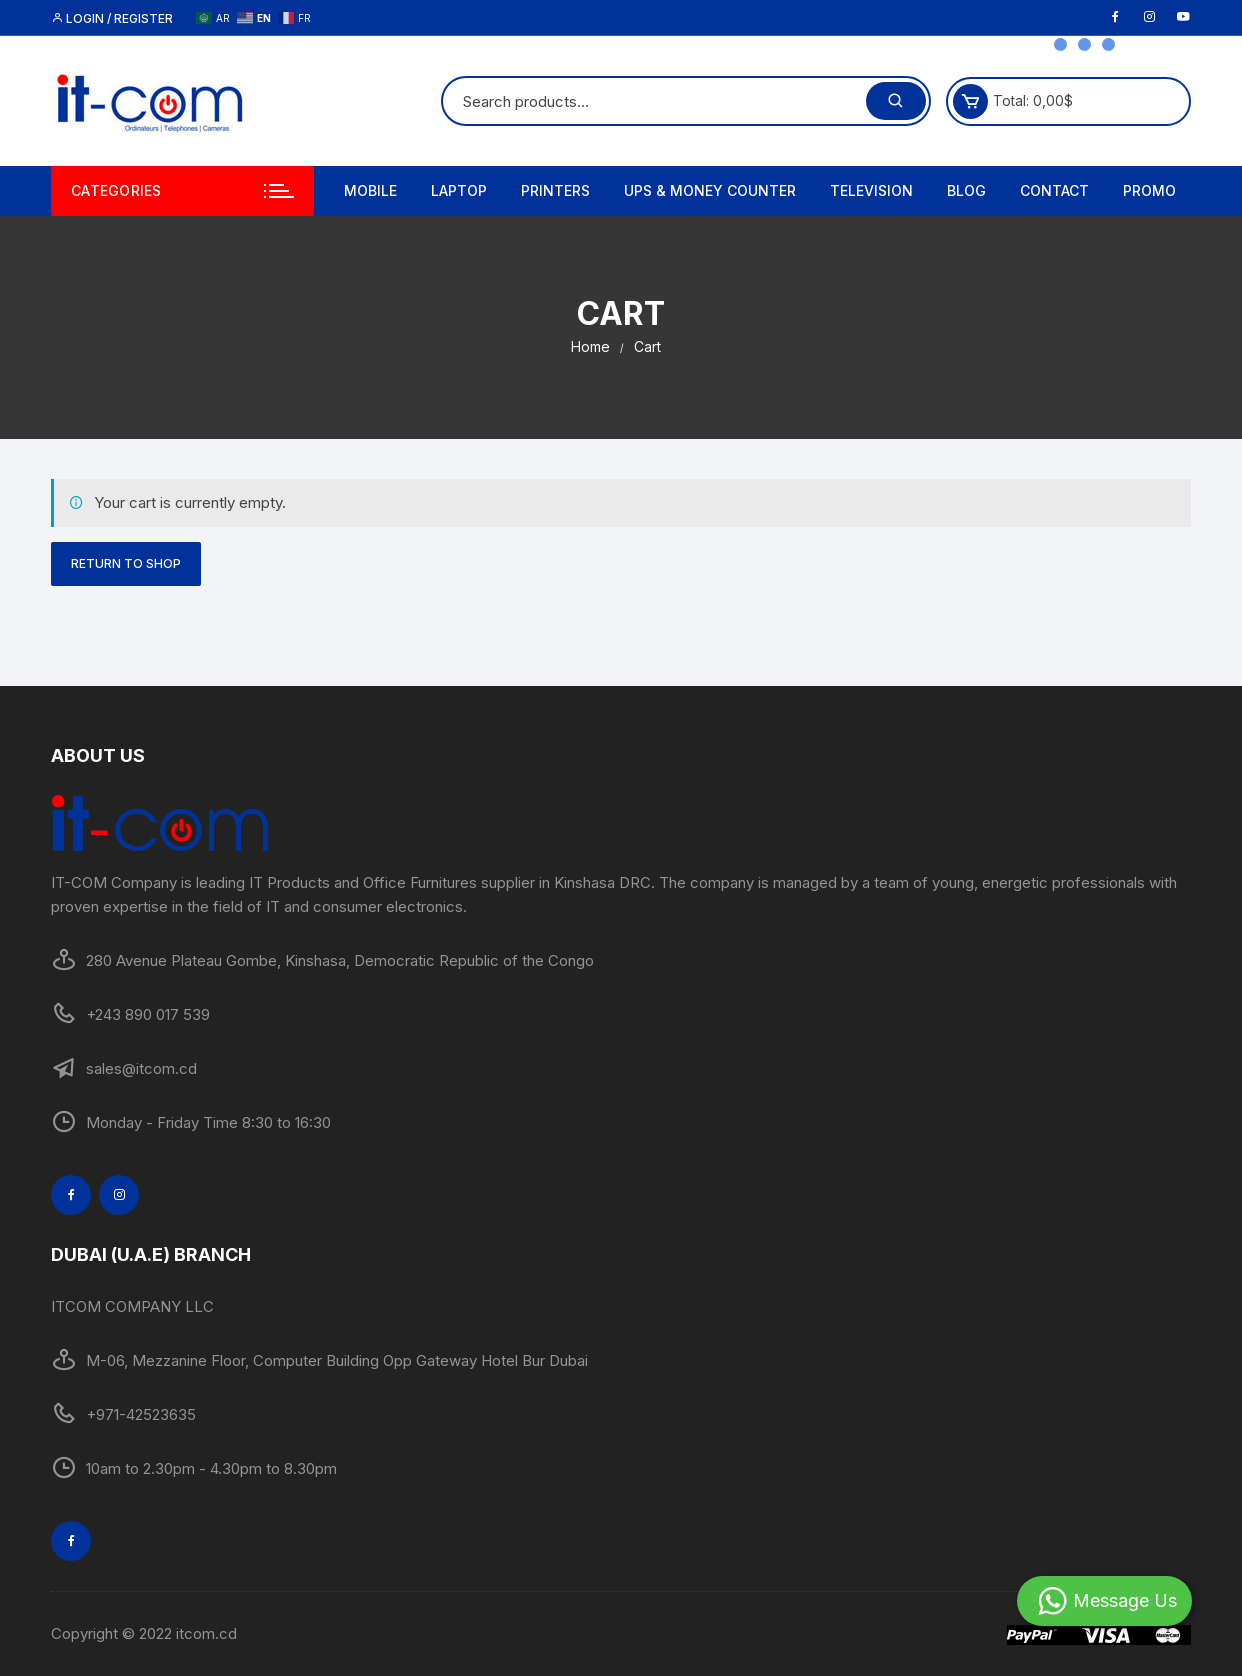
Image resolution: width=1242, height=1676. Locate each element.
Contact (1054, 190)
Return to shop (126, 563)
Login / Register (112, 18)
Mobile (370, 190)
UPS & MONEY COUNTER (710, 190)
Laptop (459, 190)
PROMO (1149, 190)
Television (871, 190)
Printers (555, 190)
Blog (966, 190)
